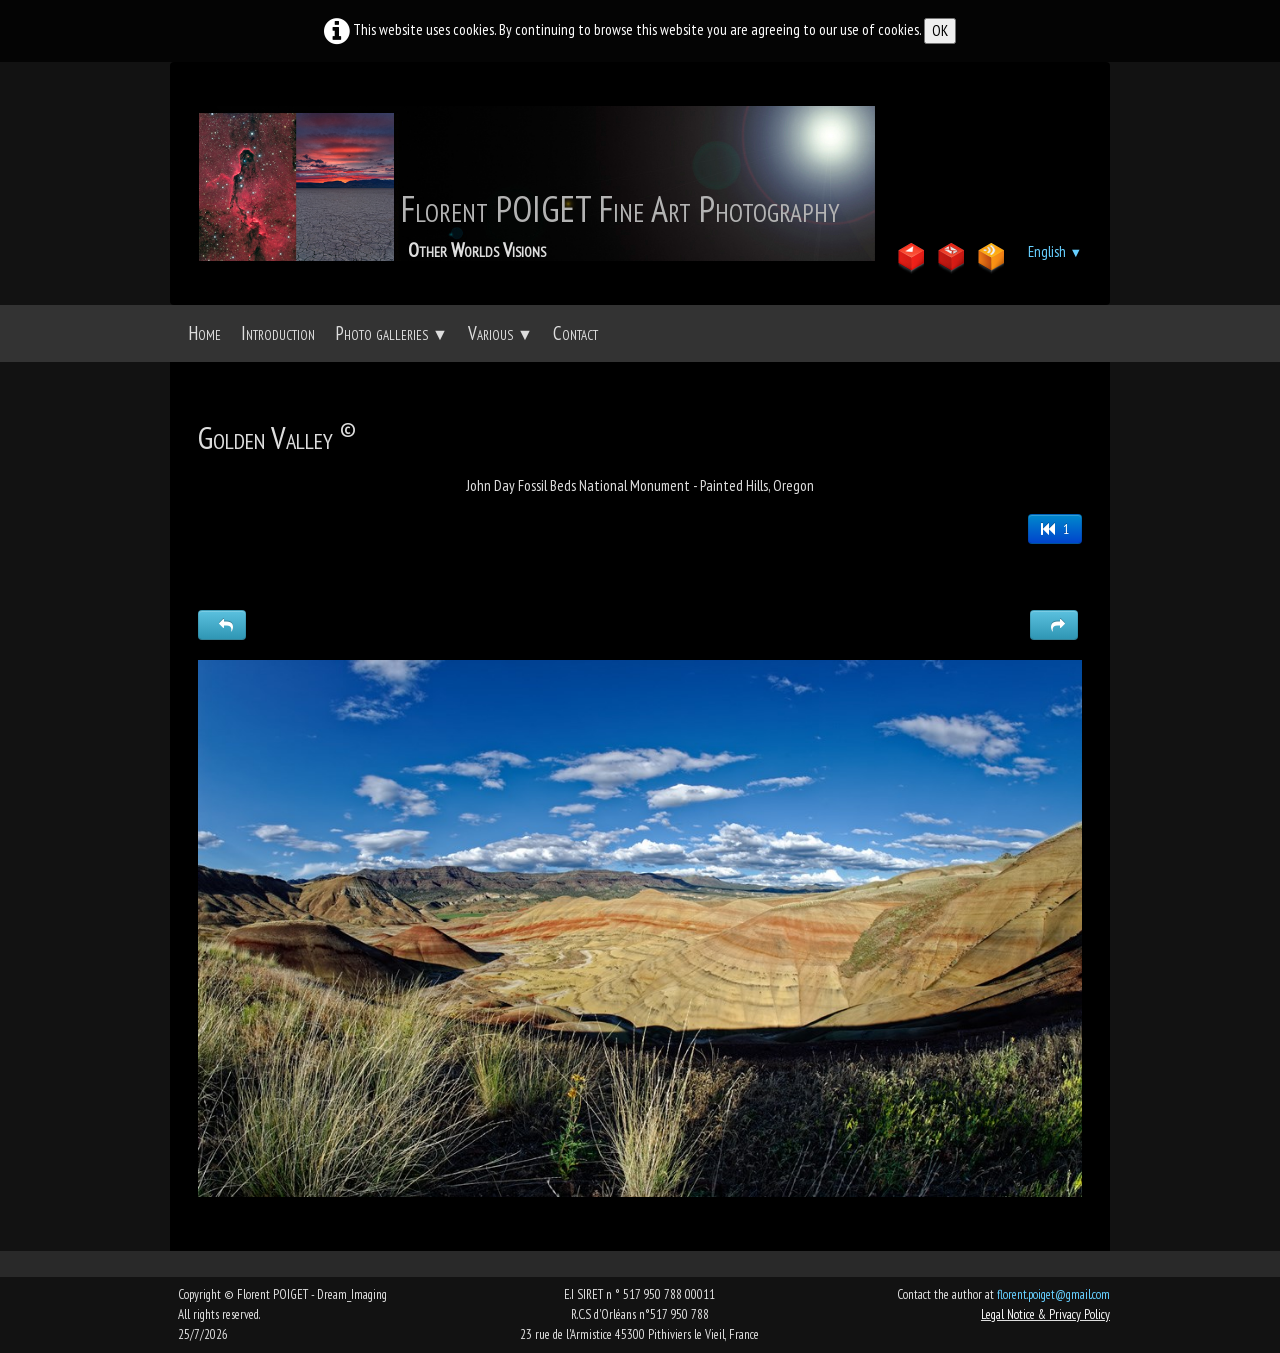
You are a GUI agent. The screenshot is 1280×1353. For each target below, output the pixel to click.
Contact (575, 333)
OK (940, 30)
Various (500, 333)
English (1055, 251)
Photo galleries (391, 333)
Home (204, 333)
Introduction (278, 333)
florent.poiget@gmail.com (1053, 1294)
